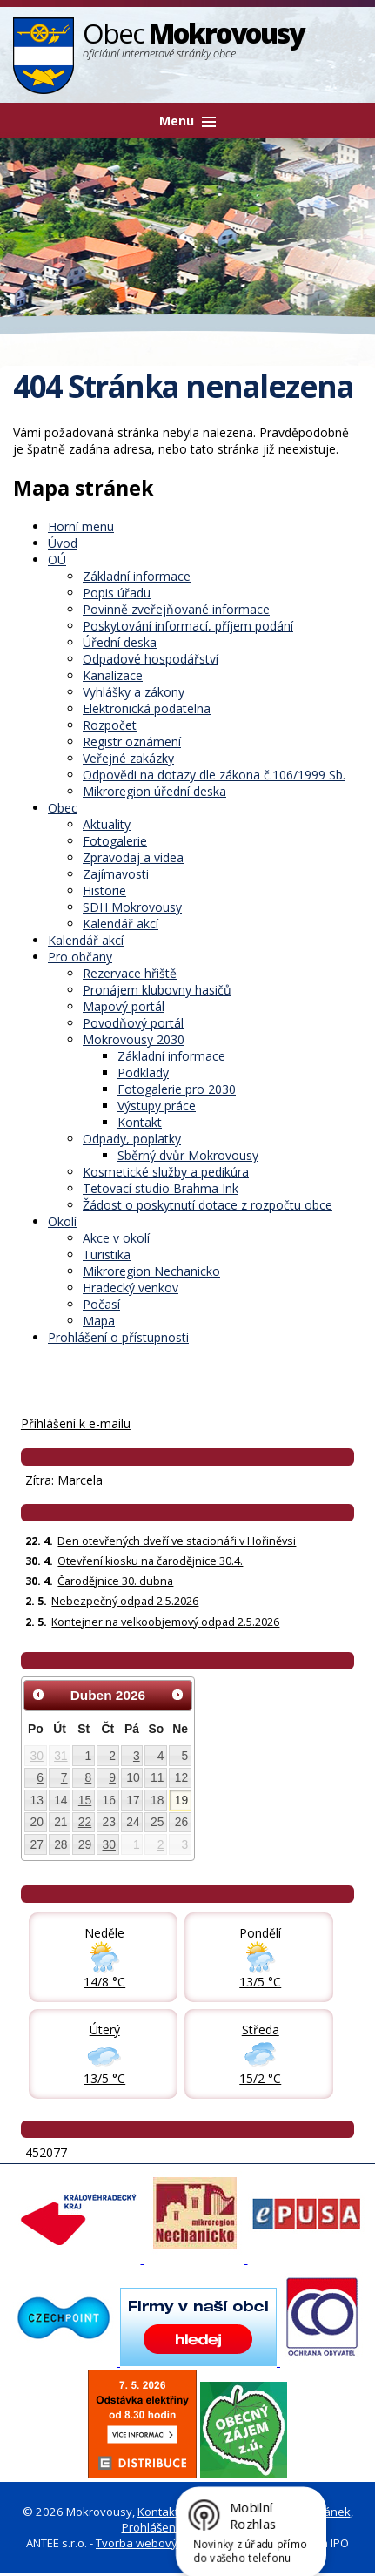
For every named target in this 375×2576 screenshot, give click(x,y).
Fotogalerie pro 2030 (176, 1089)
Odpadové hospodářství (150, 659)
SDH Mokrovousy (132, 907)
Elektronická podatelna (147, 708)
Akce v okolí (116, 1238)
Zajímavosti (116, 874)
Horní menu (81, 526)
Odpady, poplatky (132, 1138)
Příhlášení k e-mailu (76, 1423)
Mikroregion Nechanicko (151, 1271)
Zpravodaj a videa (133, 857)
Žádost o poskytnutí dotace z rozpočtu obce (207, 1205)
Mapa (99, 1320)
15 (84, 1800)
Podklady (143, 1072)
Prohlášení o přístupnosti (118, 1337)
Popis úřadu (117, 592)
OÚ (57, 559)
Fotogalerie (115, 841)
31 (60, 1756)
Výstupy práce (156, 1105)
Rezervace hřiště (130, 973)
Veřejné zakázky (128, 758)
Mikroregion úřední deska (154, 791)
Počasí (101, 1304)
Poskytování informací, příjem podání (188, 625)
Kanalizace (113, 675)
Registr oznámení (132, 741)
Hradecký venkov (130, 1287)
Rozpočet (110, 725)
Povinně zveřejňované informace (176, 609)
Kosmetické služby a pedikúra (166, 1171)
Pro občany (80, 956)
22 (84, 1822)
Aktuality (107, 824)
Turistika (107, 1254)
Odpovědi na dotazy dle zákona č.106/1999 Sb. (214, 774)
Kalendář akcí (120, 923)
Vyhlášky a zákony (133, 692)
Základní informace (137, 576)
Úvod (62, 543)
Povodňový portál (133, 1023)
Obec (62, 807)
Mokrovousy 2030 (133, 1039)
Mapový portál (123, 1006)
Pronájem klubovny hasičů (157, 989)
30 (36, 1756)
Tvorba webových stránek (164, 2543)
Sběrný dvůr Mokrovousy (187, 1155)
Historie (104, 890)
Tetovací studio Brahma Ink (160, 1188)
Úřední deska (120, 642)
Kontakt (139, 1122)
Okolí (62, 1221)
